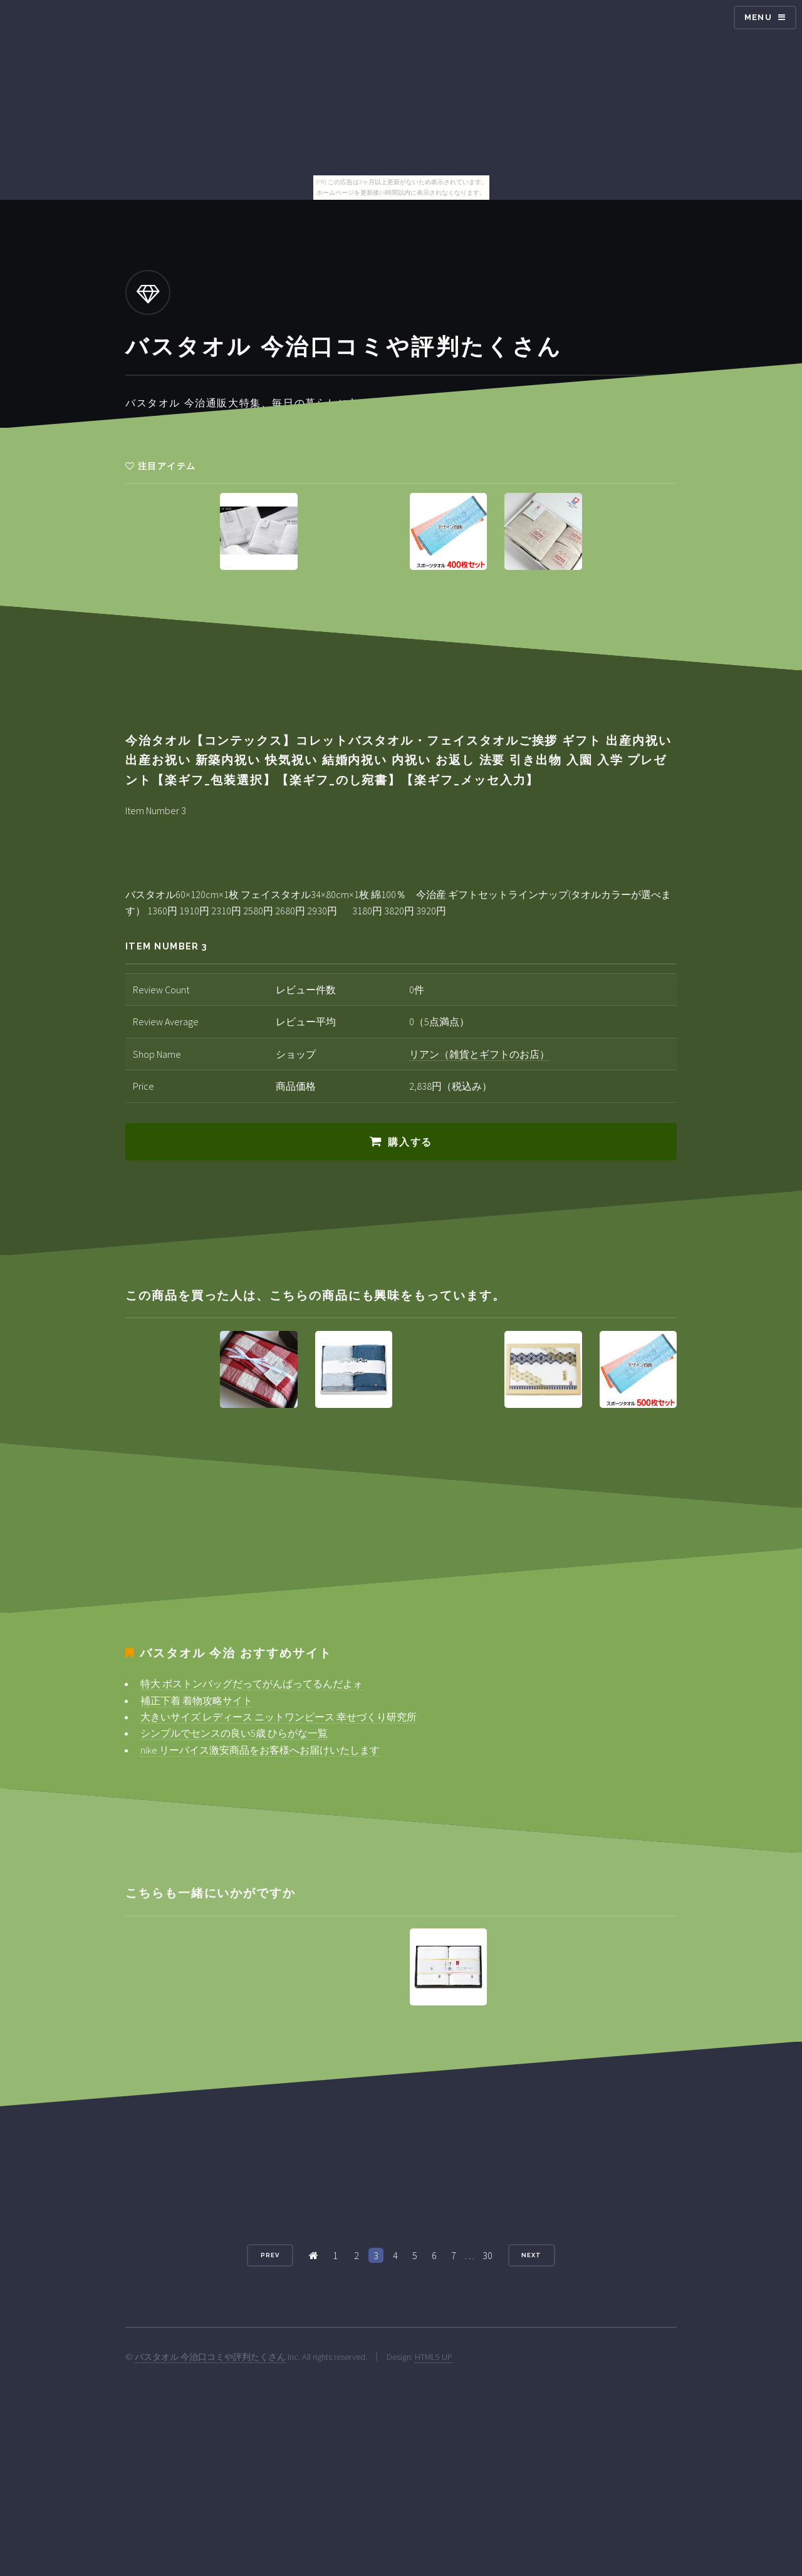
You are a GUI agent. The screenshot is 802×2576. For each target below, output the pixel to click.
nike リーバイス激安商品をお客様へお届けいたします (260, 1750)
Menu (758, 17)
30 (487, 2255)
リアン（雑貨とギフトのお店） (479, 1054)
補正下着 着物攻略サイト (196, 1700)
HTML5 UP (433, 2356)
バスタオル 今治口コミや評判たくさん (210, 2356)
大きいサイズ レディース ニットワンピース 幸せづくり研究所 (278, 1716)
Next (531, 2255)
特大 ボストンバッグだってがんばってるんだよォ (251, 1683)
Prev (270, 2255)
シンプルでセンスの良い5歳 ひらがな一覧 (234, 1733)
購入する (410, 1142)
